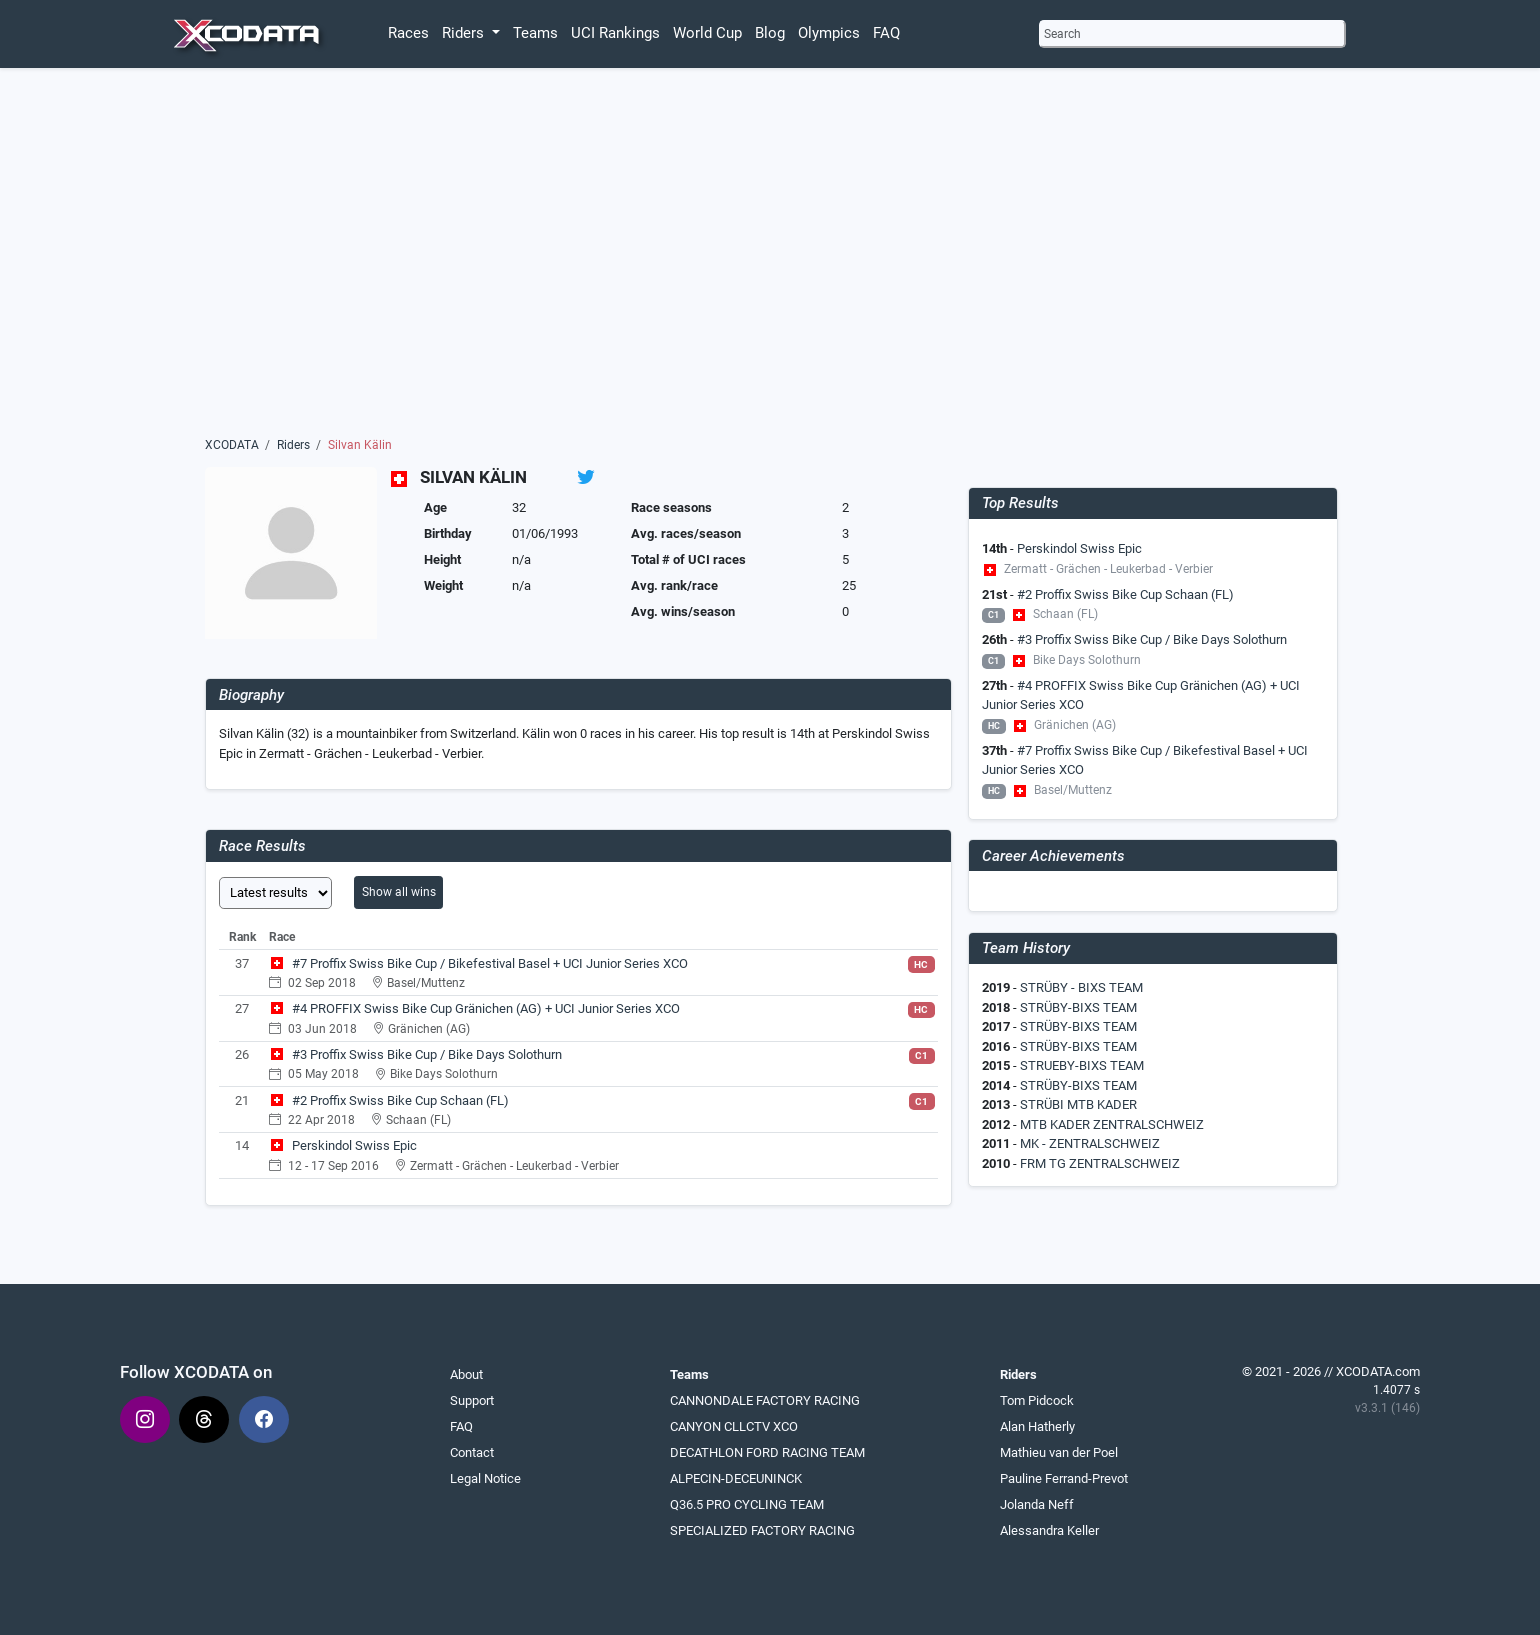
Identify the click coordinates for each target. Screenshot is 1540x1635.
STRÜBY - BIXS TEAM (1081, 987)
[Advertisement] (770, 257)
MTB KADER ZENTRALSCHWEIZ (1112, 1124)
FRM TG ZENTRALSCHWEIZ (1100, 1163)
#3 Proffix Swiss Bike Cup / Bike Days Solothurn (427, 1054)
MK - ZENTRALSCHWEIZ (1090, 1143)
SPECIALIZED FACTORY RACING (762, 1530)
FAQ (886, 33)
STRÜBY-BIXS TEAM (1078, 1007)
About (466, 1374)
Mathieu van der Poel (1059, 1452)
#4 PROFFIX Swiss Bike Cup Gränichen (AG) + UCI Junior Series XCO (486, 1008)
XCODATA (232, 445)
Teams (535, 33)
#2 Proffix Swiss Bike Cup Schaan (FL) (400, 1100)
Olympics (829, 33)
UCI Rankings (615, 33)
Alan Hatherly (1037, 1426)
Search (1062, 34)
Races (408, 33)
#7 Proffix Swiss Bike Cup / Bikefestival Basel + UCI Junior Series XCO (490, 963)
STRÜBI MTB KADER (1078, 1104)
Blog (770, 33)
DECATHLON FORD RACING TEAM (767, 1452)
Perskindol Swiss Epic (354, 1145)
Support (472, 1400)
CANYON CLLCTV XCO (734, 1426)
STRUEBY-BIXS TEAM (1082, 1065)
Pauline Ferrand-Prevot (1064, 1478)
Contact (472, 1452)
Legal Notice (485, 1478)
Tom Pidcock (1037, 1400)
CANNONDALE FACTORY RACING (765, 1400)
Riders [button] (465, 33)
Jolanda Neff (1037, 1504)
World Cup (707, 33)
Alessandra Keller (1049, 1530)
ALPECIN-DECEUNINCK (736, 1478)
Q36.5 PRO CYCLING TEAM (747, 1504)
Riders (293, 445)
